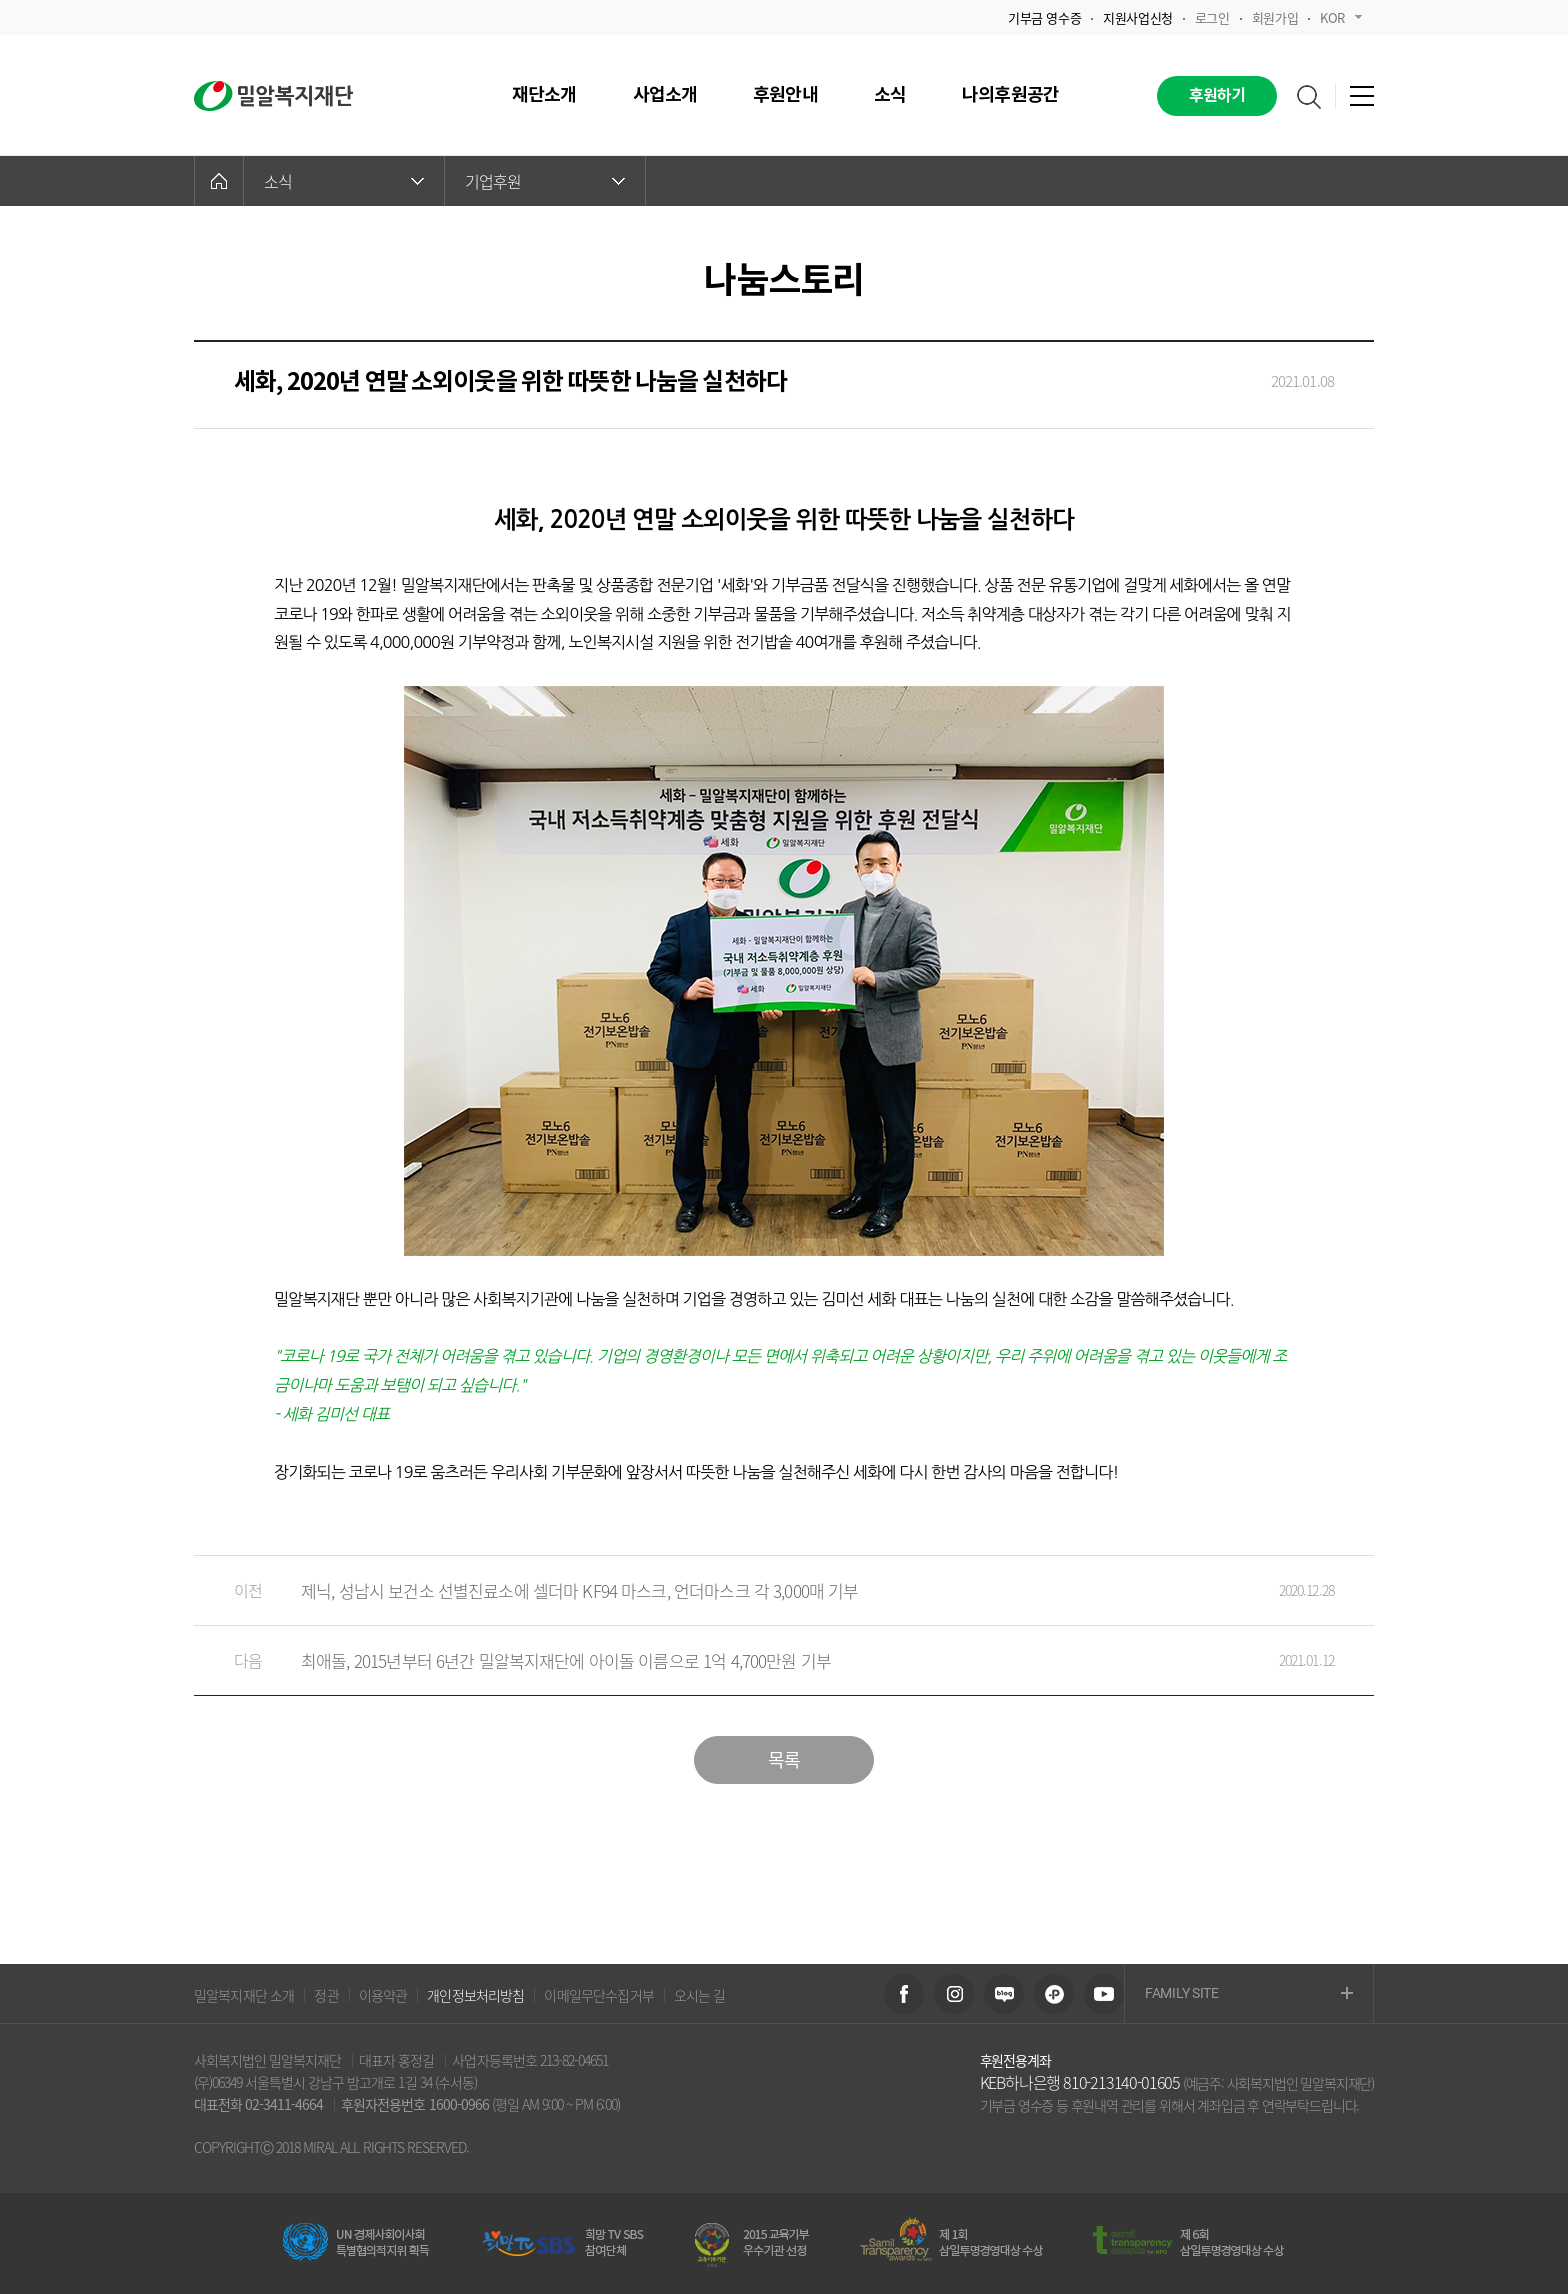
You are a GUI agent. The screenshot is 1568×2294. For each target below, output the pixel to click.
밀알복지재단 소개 (244, 1995)
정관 (326, 1995)
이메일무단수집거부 (598, 1995)
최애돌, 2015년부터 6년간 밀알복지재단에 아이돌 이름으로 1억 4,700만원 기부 (764, 1660)
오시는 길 (700, 1995)
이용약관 (383, 1995)
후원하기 (1217, 96)
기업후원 (545, 181)
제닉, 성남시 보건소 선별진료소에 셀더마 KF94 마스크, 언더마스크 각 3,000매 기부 (764, 1590)
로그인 (1212, 17)
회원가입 (1275, 17)
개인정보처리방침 (475, 1995)
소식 (344, 181)
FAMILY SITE (1249, 1994)
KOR (1341, 17)
